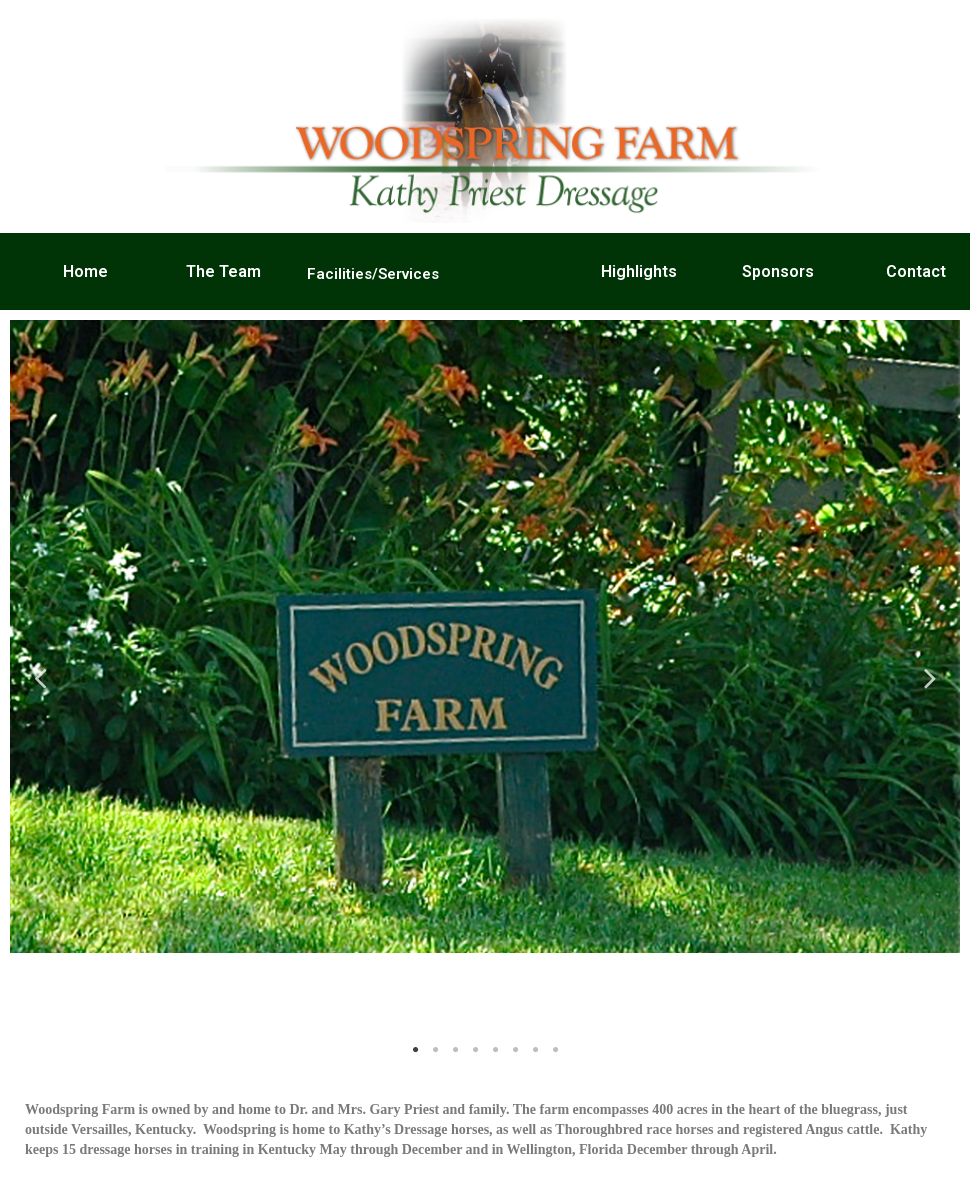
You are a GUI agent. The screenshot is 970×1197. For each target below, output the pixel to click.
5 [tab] (495, 1050)
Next (930, 677)
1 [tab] (415, 1050)
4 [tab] (475, 1050)
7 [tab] (535, 1050)
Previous (40, 677)
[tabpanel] (485, 636)
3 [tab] (455, 1050)
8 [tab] (555, 1050)
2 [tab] (435, 1050)
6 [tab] (515, 1050)
